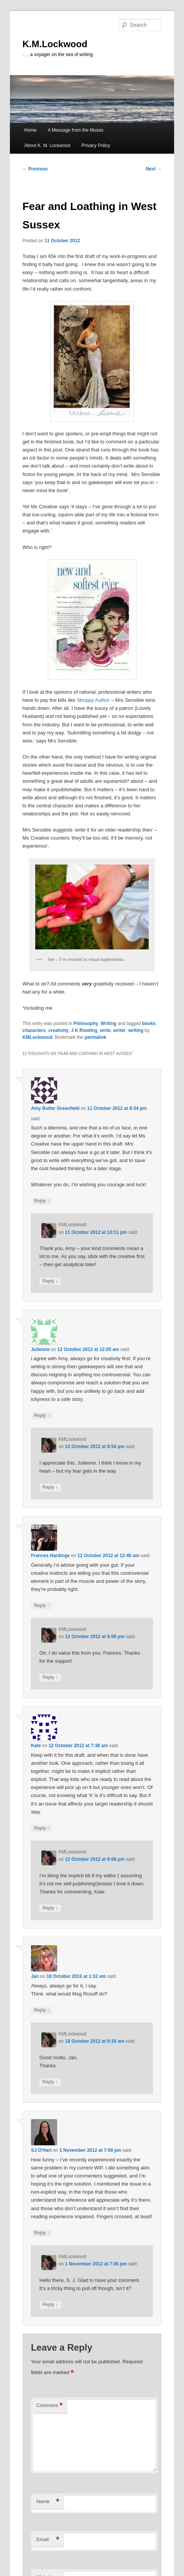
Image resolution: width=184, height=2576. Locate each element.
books (148, 1023)
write (105, 1030)
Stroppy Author (93, 700)
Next (153, 169)
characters (34, 1030)
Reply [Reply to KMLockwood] (50, 1281)
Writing (109, 1023)
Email (47, 2539)
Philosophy (85, 1023)
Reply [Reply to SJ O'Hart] (41, 2233)
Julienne (40, 1349)
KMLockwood (38, 1037)
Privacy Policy (95, 145)
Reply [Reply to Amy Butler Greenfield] (41, 1201)
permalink (96, 1037)
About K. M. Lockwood (47, 145)
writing (135, 1030)
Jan (35, 1976)
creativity (58, 1030)
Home (30, 130)
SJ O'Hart (41, 2150)
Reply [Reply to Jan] (41, 2010)
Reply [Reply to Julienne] (41, 1415)
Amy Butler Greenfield (55, 1108)
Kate (36, 1745)
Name (47, 2501)
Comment (49, 2405)
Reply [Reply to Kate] (41, 1828)
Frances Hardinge (50, 1555)
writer (119, 1030)
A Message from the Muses (75, 130)
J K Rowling (84, 1030)
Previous (35, 169)
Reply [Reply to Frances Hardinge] (41, 1605)
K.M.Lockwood (55, 44)
